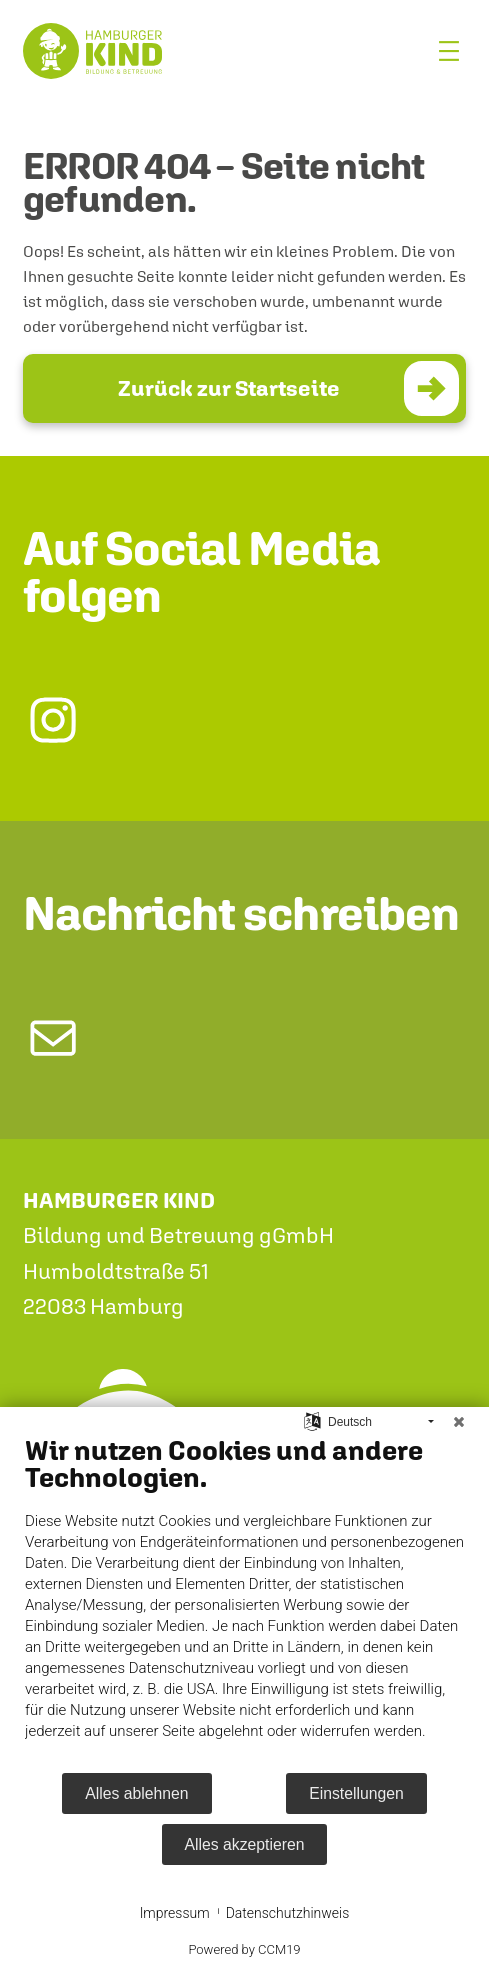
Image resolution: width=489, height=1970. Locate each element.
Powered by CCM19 (244, 1949)
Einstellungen (356, 1793)
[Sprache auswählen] (312, 1421)
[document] (244, 1602)
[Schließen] (459, 1422)
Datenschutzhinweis (288, 1913)
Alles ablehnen (136, 1793)
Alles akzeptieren (245, 1844)
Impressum (175, 1913)
